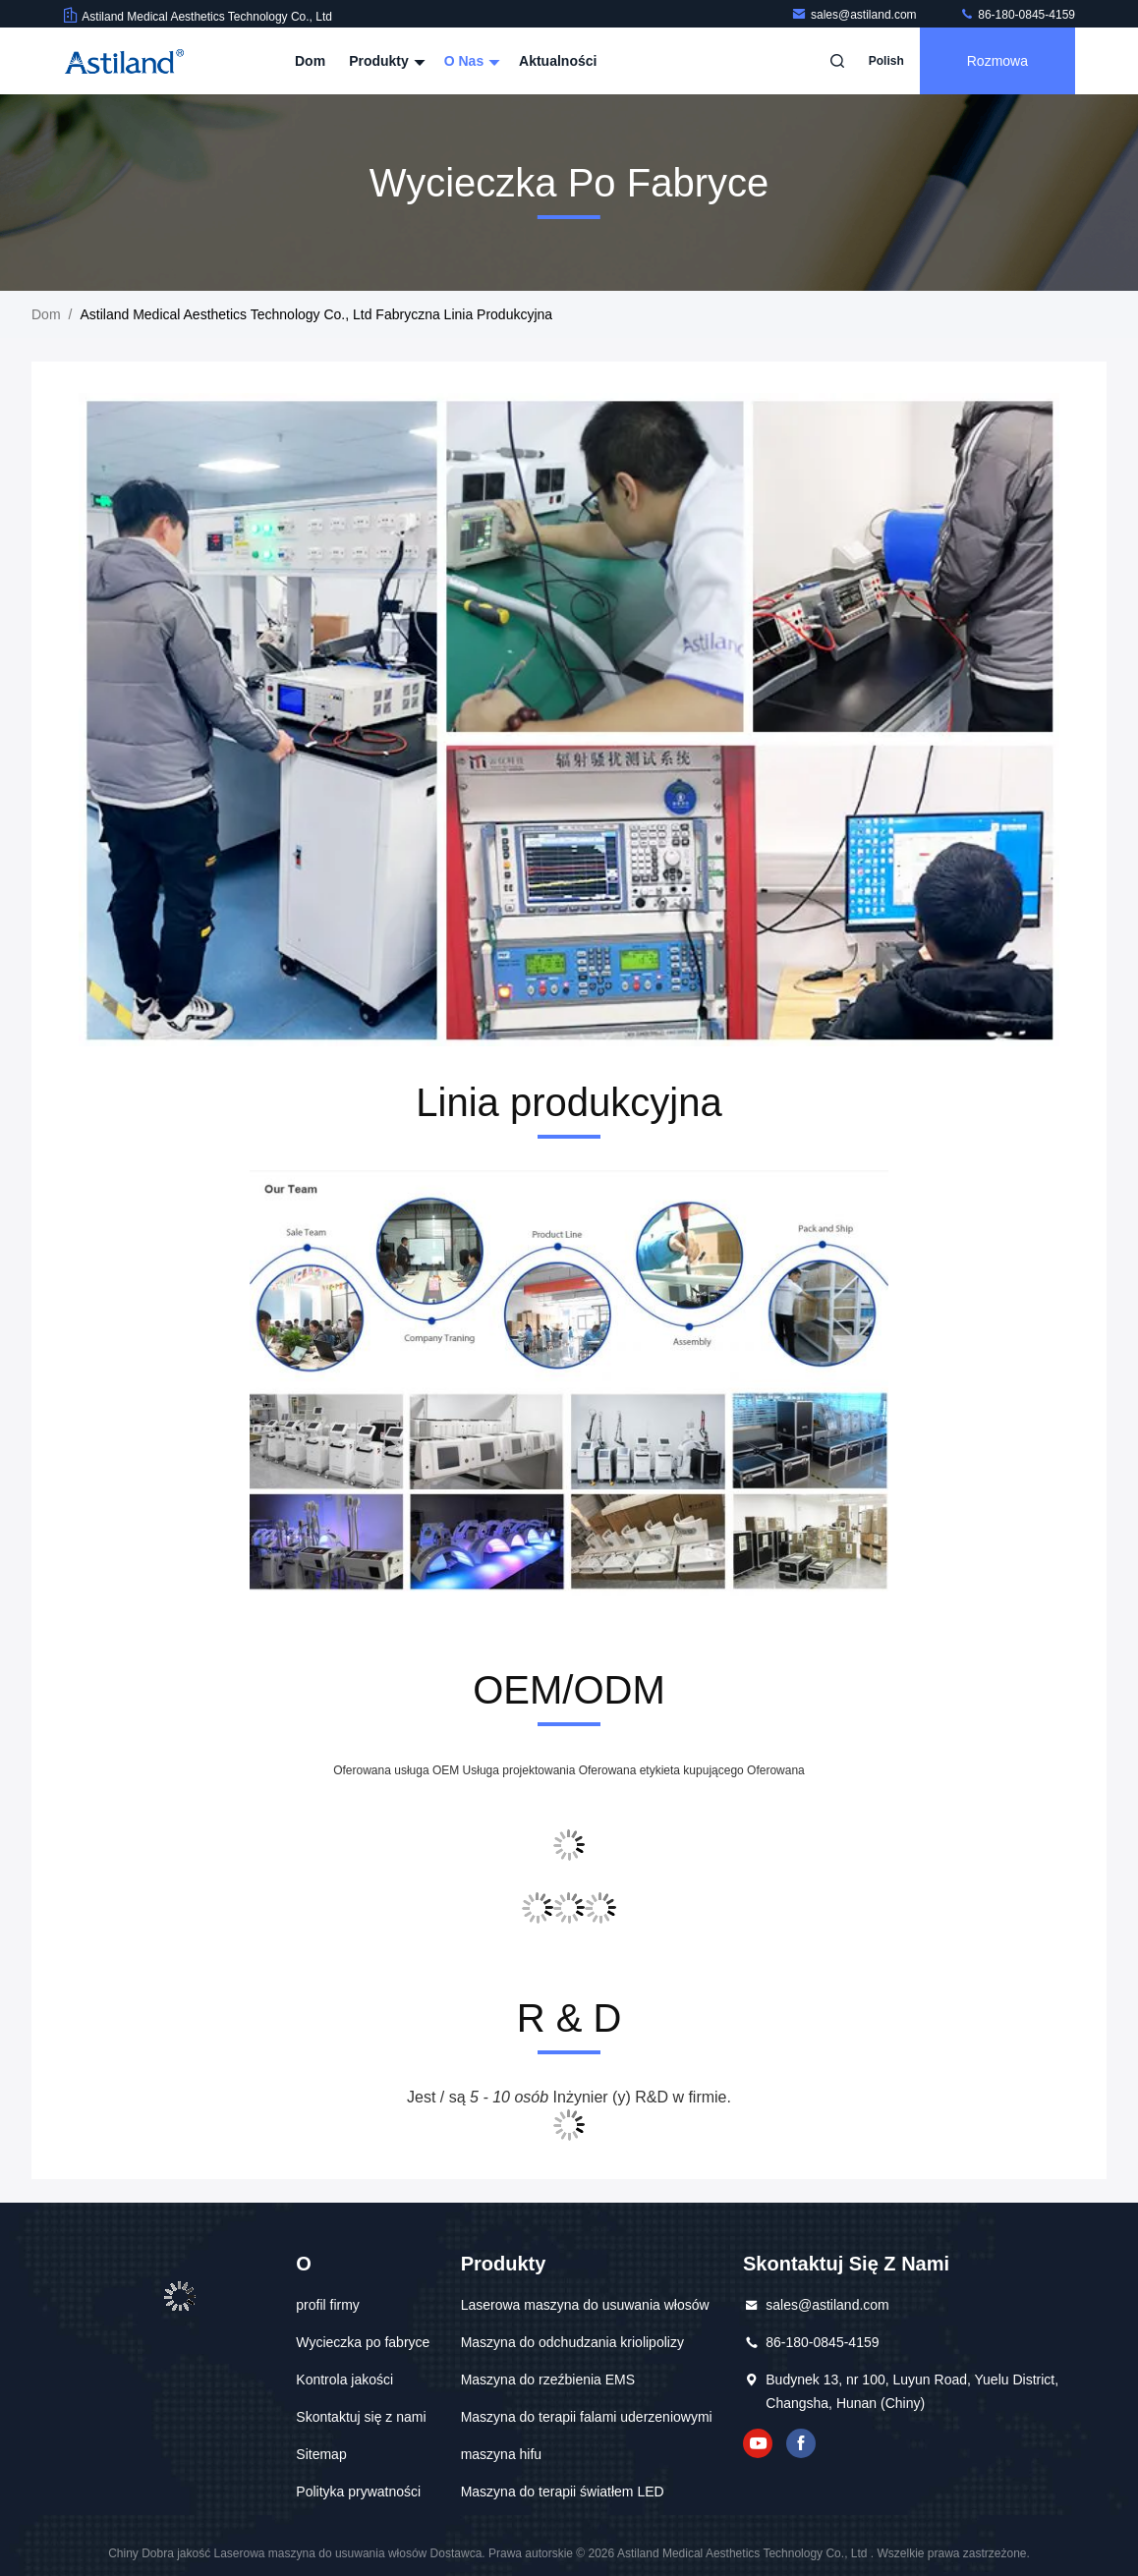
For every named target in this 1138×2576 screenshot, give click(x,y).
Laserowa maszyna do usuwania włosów (585, 2305)
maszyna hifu (501, 2454)
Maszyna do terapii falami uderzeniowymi (586, 2417)
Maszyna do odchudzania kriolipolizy (572, 2342)
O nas (469, 61)
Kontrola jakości (344, 2379)
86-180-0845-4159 (1017, 15)
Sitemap (321, 2454)
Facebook (801, 2443)
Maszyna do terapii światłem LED (562, 2491)
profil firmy (328, 2305)
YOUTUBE (757, 2443)
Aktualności (558, 61)
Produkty (385, 61)
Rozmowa (997, 61)
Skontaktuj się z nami (361, 2417)
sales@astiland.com (855, 15)
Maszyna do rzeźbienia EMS (548, 2379)
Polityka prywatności (358, 2491)
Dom (310, 61)
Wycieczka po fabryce (362, 2342)
